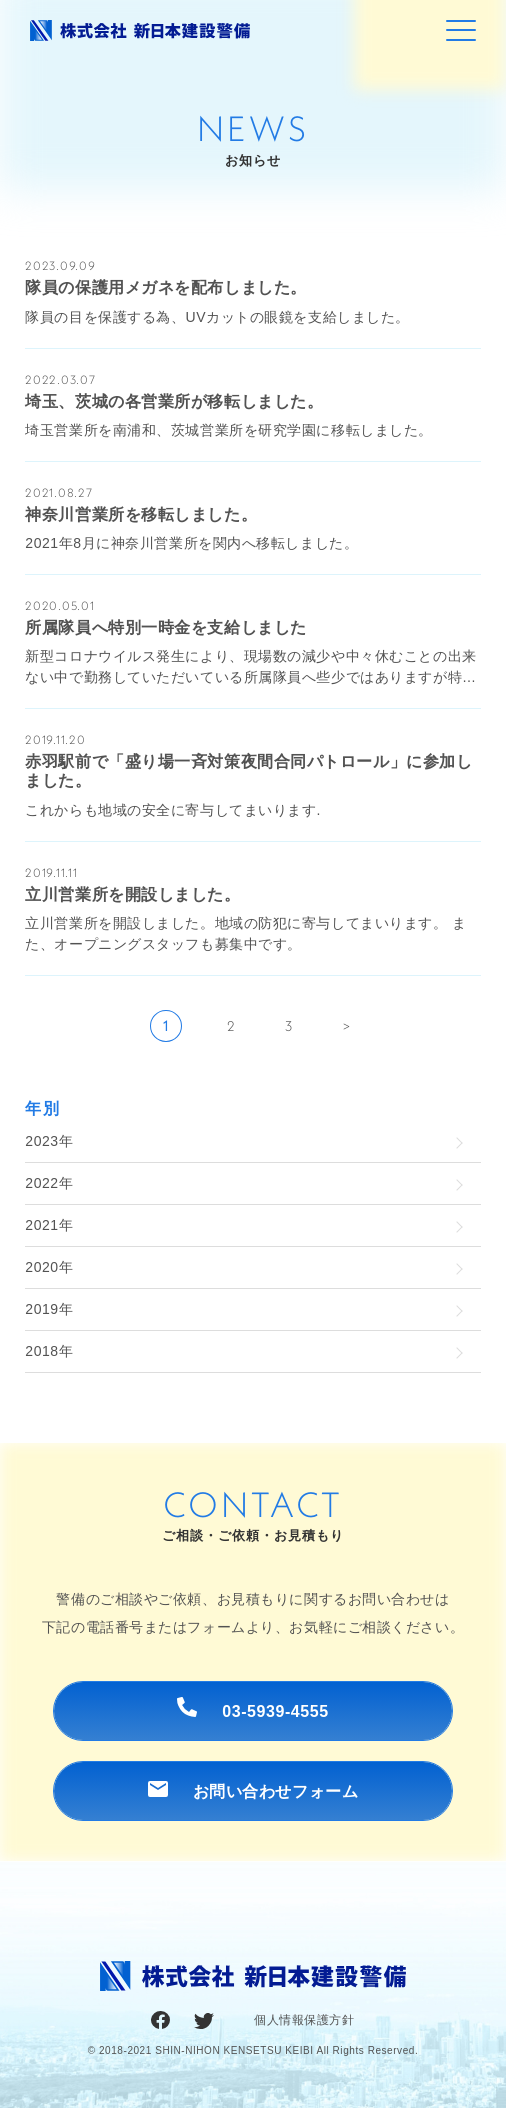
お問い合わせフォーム (253, 1790)
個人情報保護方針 (304, 2020)
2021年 (49, 1225)
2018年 (49, 1351)
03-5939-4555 (252, 1708)
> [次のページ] (347, 1026)
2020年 (49, 1267)
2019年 (49, 1309)
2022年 (49, 1183)
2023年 (49, 1141)
